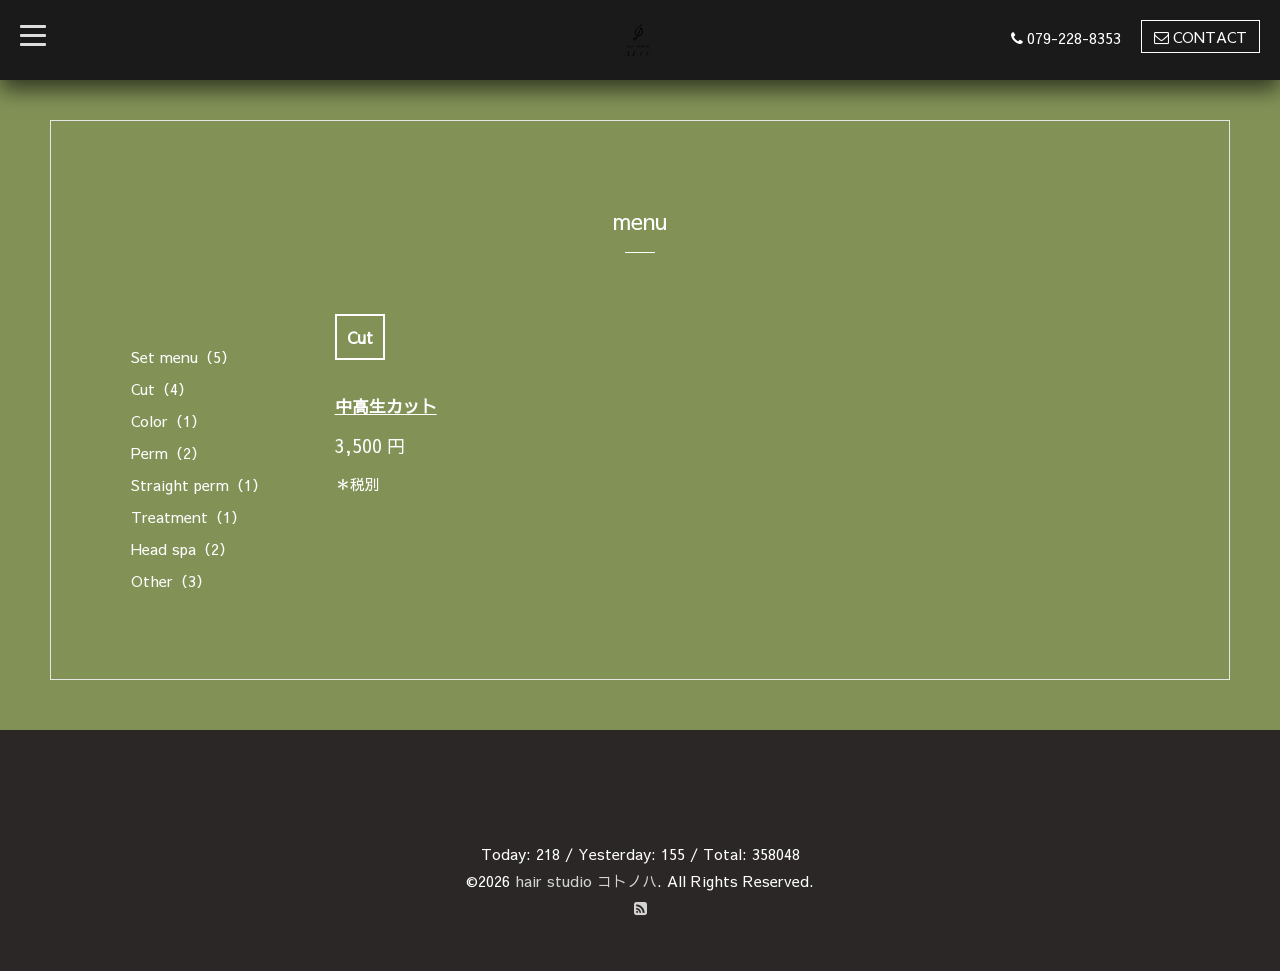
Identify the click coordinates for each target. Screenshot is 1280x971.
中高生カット (386, 406)
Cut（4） (162, 388)
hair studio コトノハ (586, 880)
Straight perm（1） (199, 484)
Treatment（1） (188, 516)
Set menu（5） (183, 356)
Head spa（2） (182, 548)
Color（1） (168, 420)
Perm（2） (168, 452)
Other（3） (171, 580)
